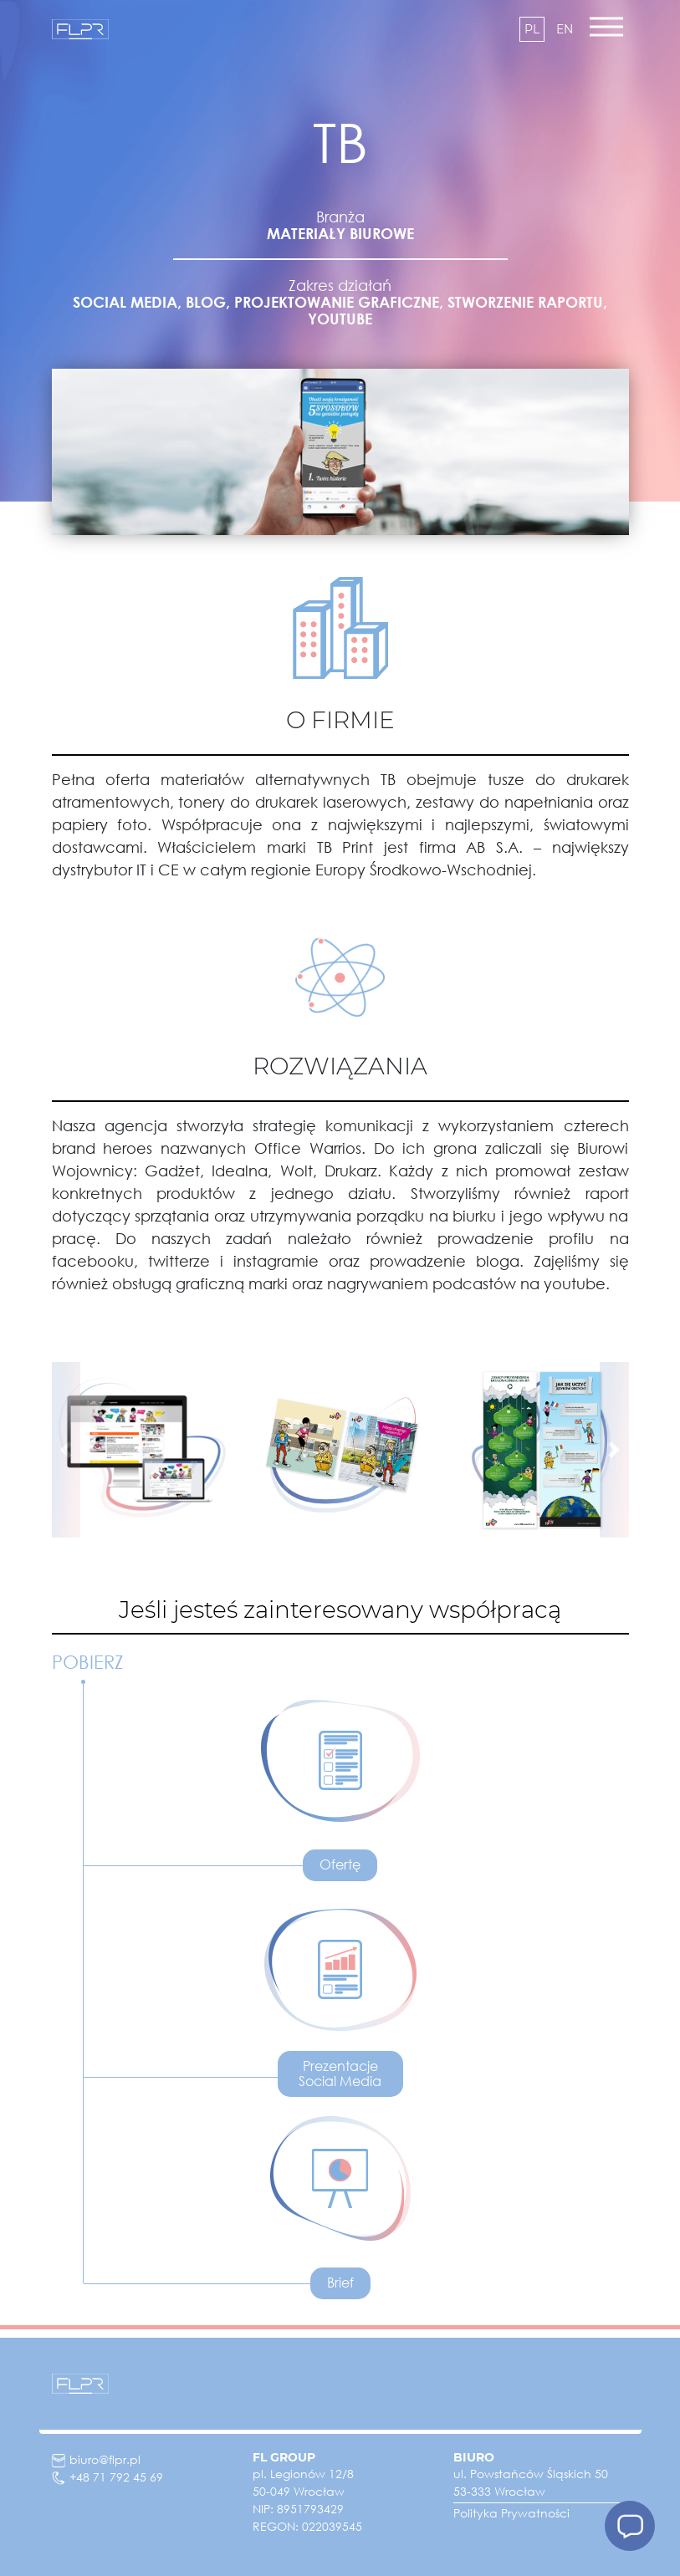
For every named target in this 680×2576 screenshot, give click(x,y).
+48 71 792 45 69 (107, 2477)
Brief (340, 2282)
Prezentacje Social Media (340, 2073)
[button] (66, 1450)
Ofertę (340, 1864)
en (564, 29)
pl (531, 29)
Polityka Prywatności (511, 2513)
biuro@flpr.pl (96, 2459)
